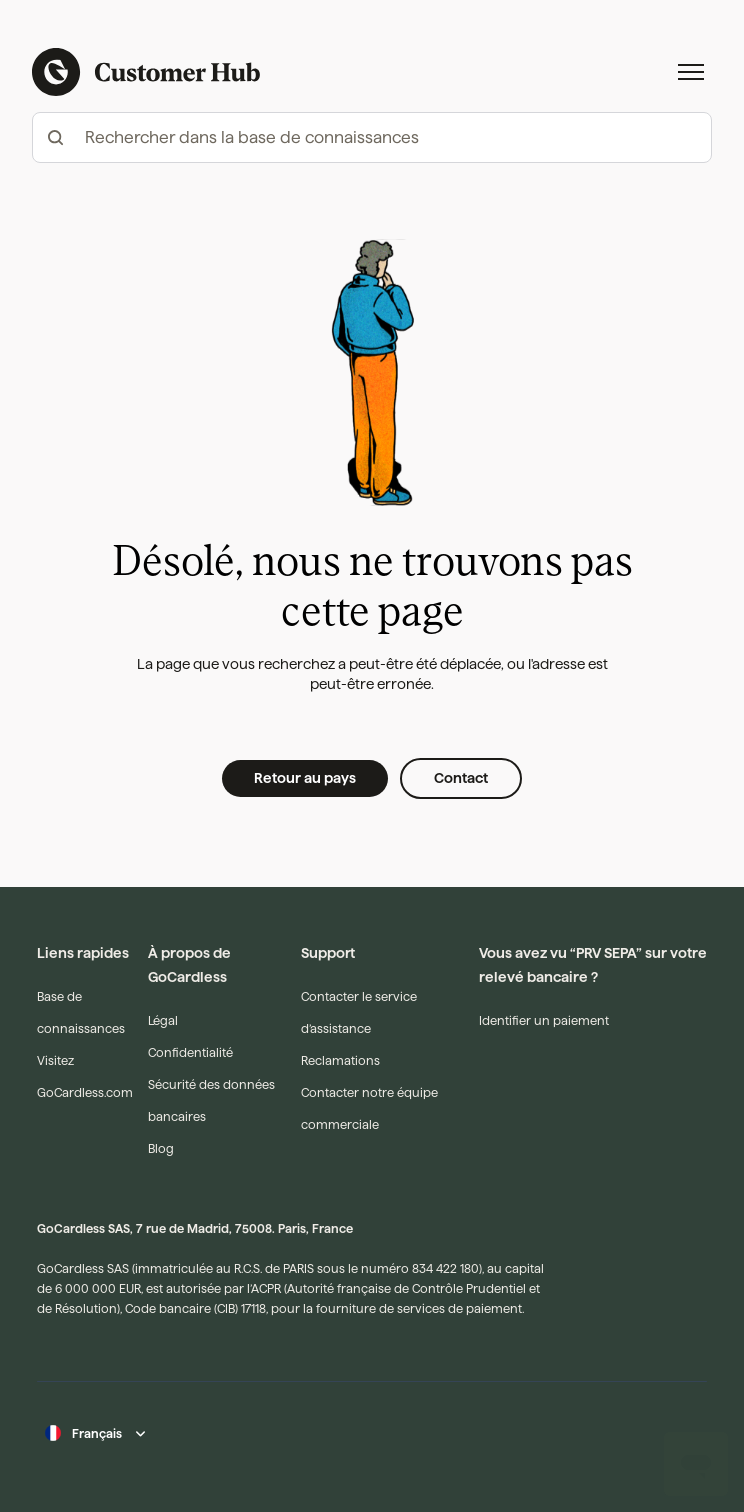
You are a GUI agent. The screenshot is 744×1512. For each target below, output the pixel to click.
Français (97, 1433)
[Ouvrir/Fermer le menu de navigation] (691, 72)
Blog (161, 1148)
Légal (163, 1020)
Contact (461, 778)
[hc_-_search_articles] (372, 137)
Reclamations (340, 1060)
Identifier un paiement (544, 1020)
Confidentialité (190, 1052)
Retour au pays (305, 778)
